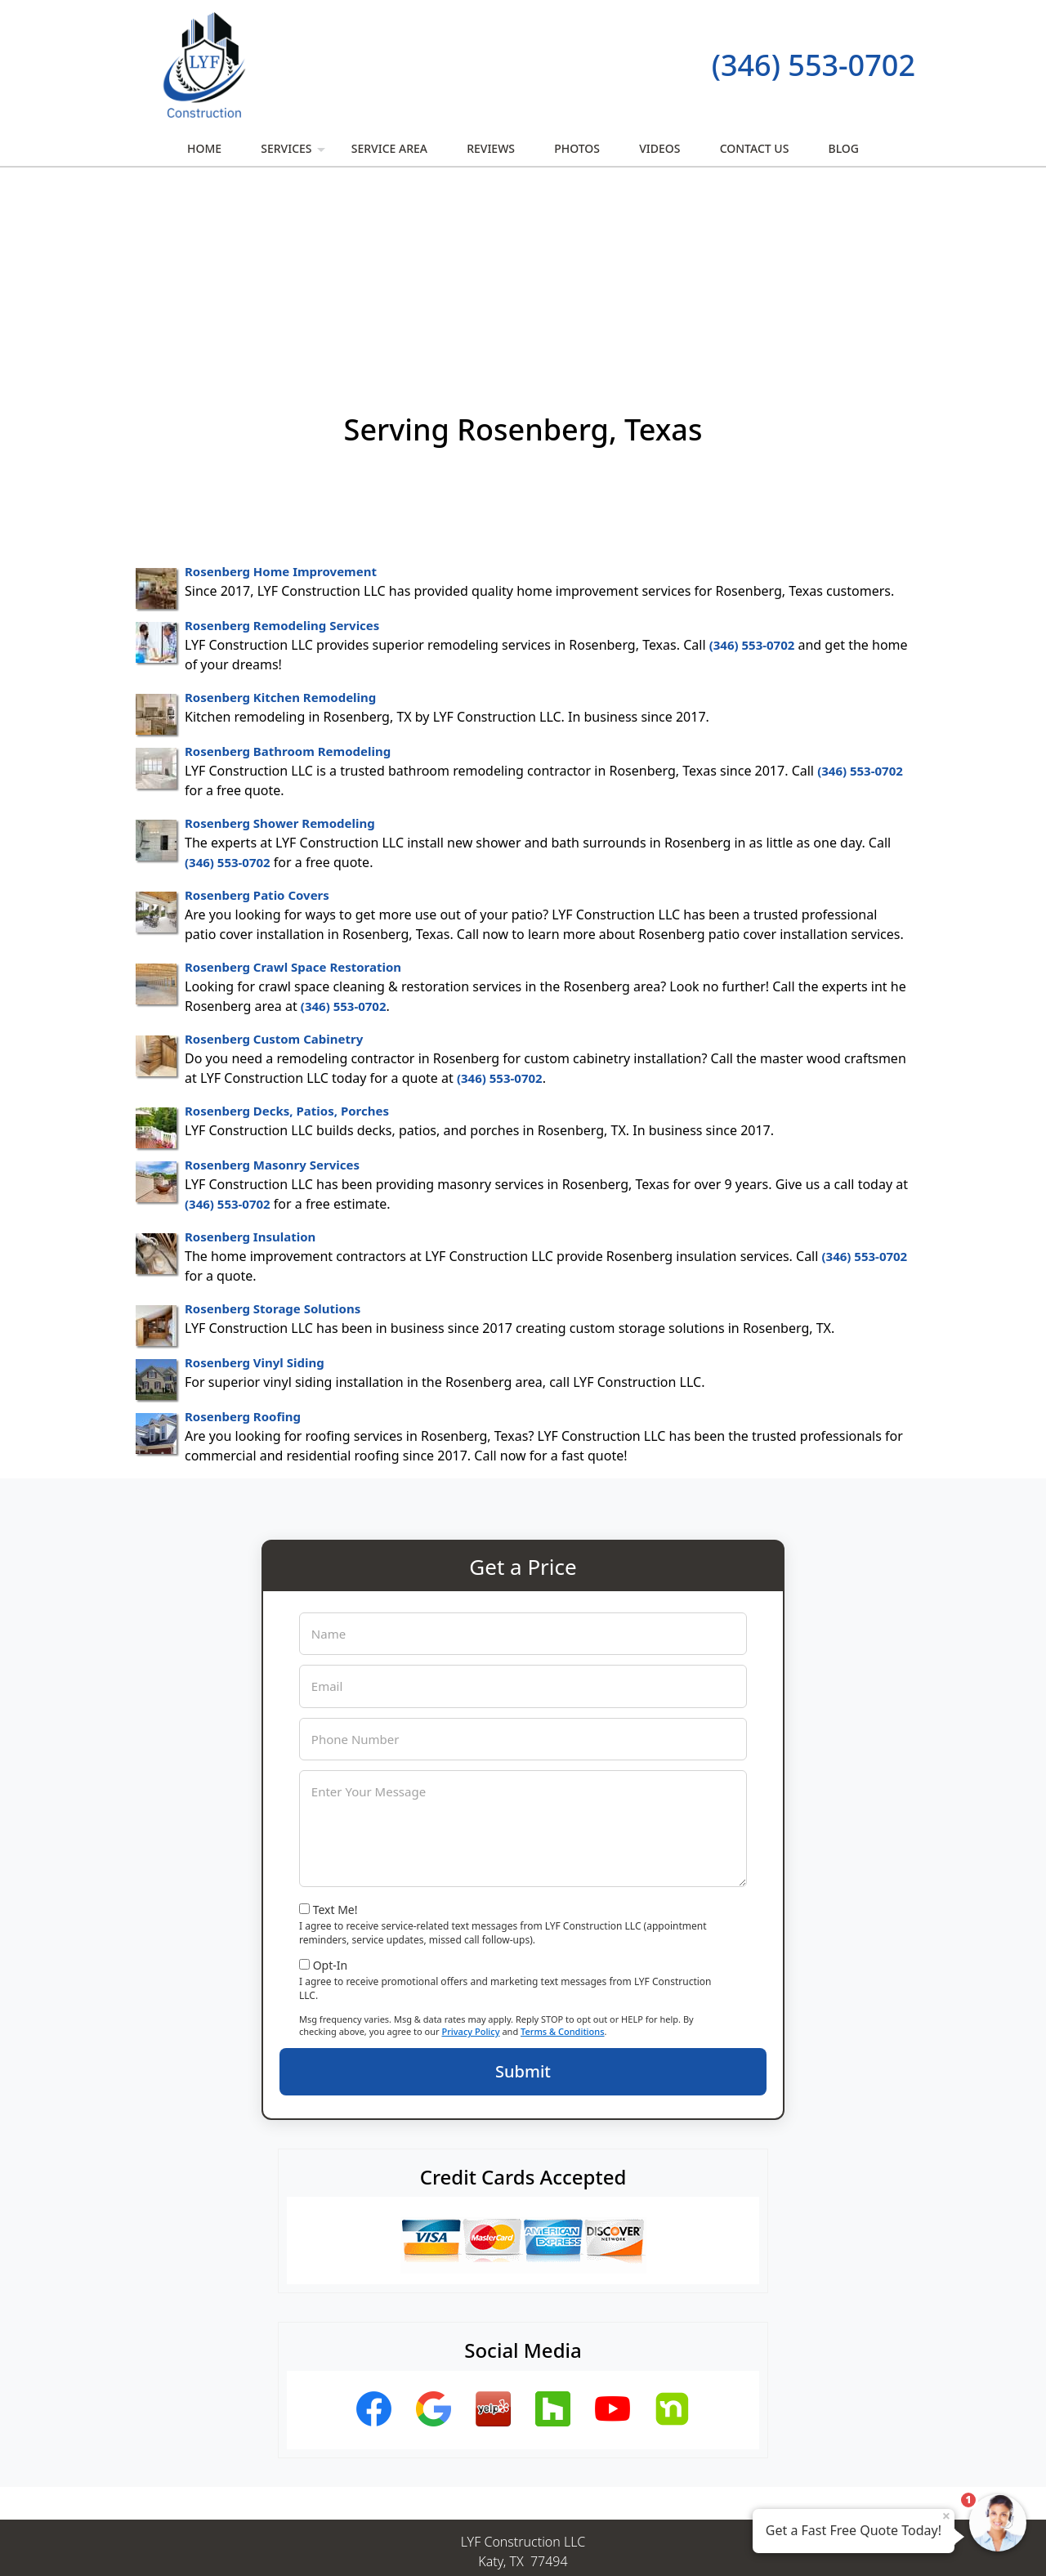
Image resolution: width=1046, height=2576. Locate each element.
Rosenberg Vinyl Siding (254, 1184)
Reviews (491, 148)
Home (204, 148)
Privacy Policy (470, 1853)
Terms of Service (646, 2541)
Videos (659, 148)
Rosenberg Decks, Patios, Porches (287, 932)
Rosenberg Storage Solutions (272, 1130)
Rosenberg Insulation (250, 1058)
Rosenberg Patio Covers (257, 717)
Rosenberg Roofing (243, 1238)
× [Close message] (946, 2515)
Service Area (389, 148)
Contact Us (754, 148)
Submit (523, 1893)
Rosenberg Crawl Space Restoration (293, 788)
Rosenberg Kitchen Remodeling (280, 519)
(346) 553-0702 (813, 65)
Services (295, 153)
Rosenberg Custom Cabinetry (274, 860)
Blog (844, 148)
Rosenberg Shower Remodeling (280, 645)
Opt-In (330, 1787)
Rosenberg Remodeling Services (282, 447)
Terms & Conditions (563, 1853)
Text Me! (335, 1731)
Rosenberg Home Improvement (281, 393)
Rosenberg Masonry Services (272, 986)
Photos (577, 148)
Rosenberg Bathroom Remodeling (288, 573)
